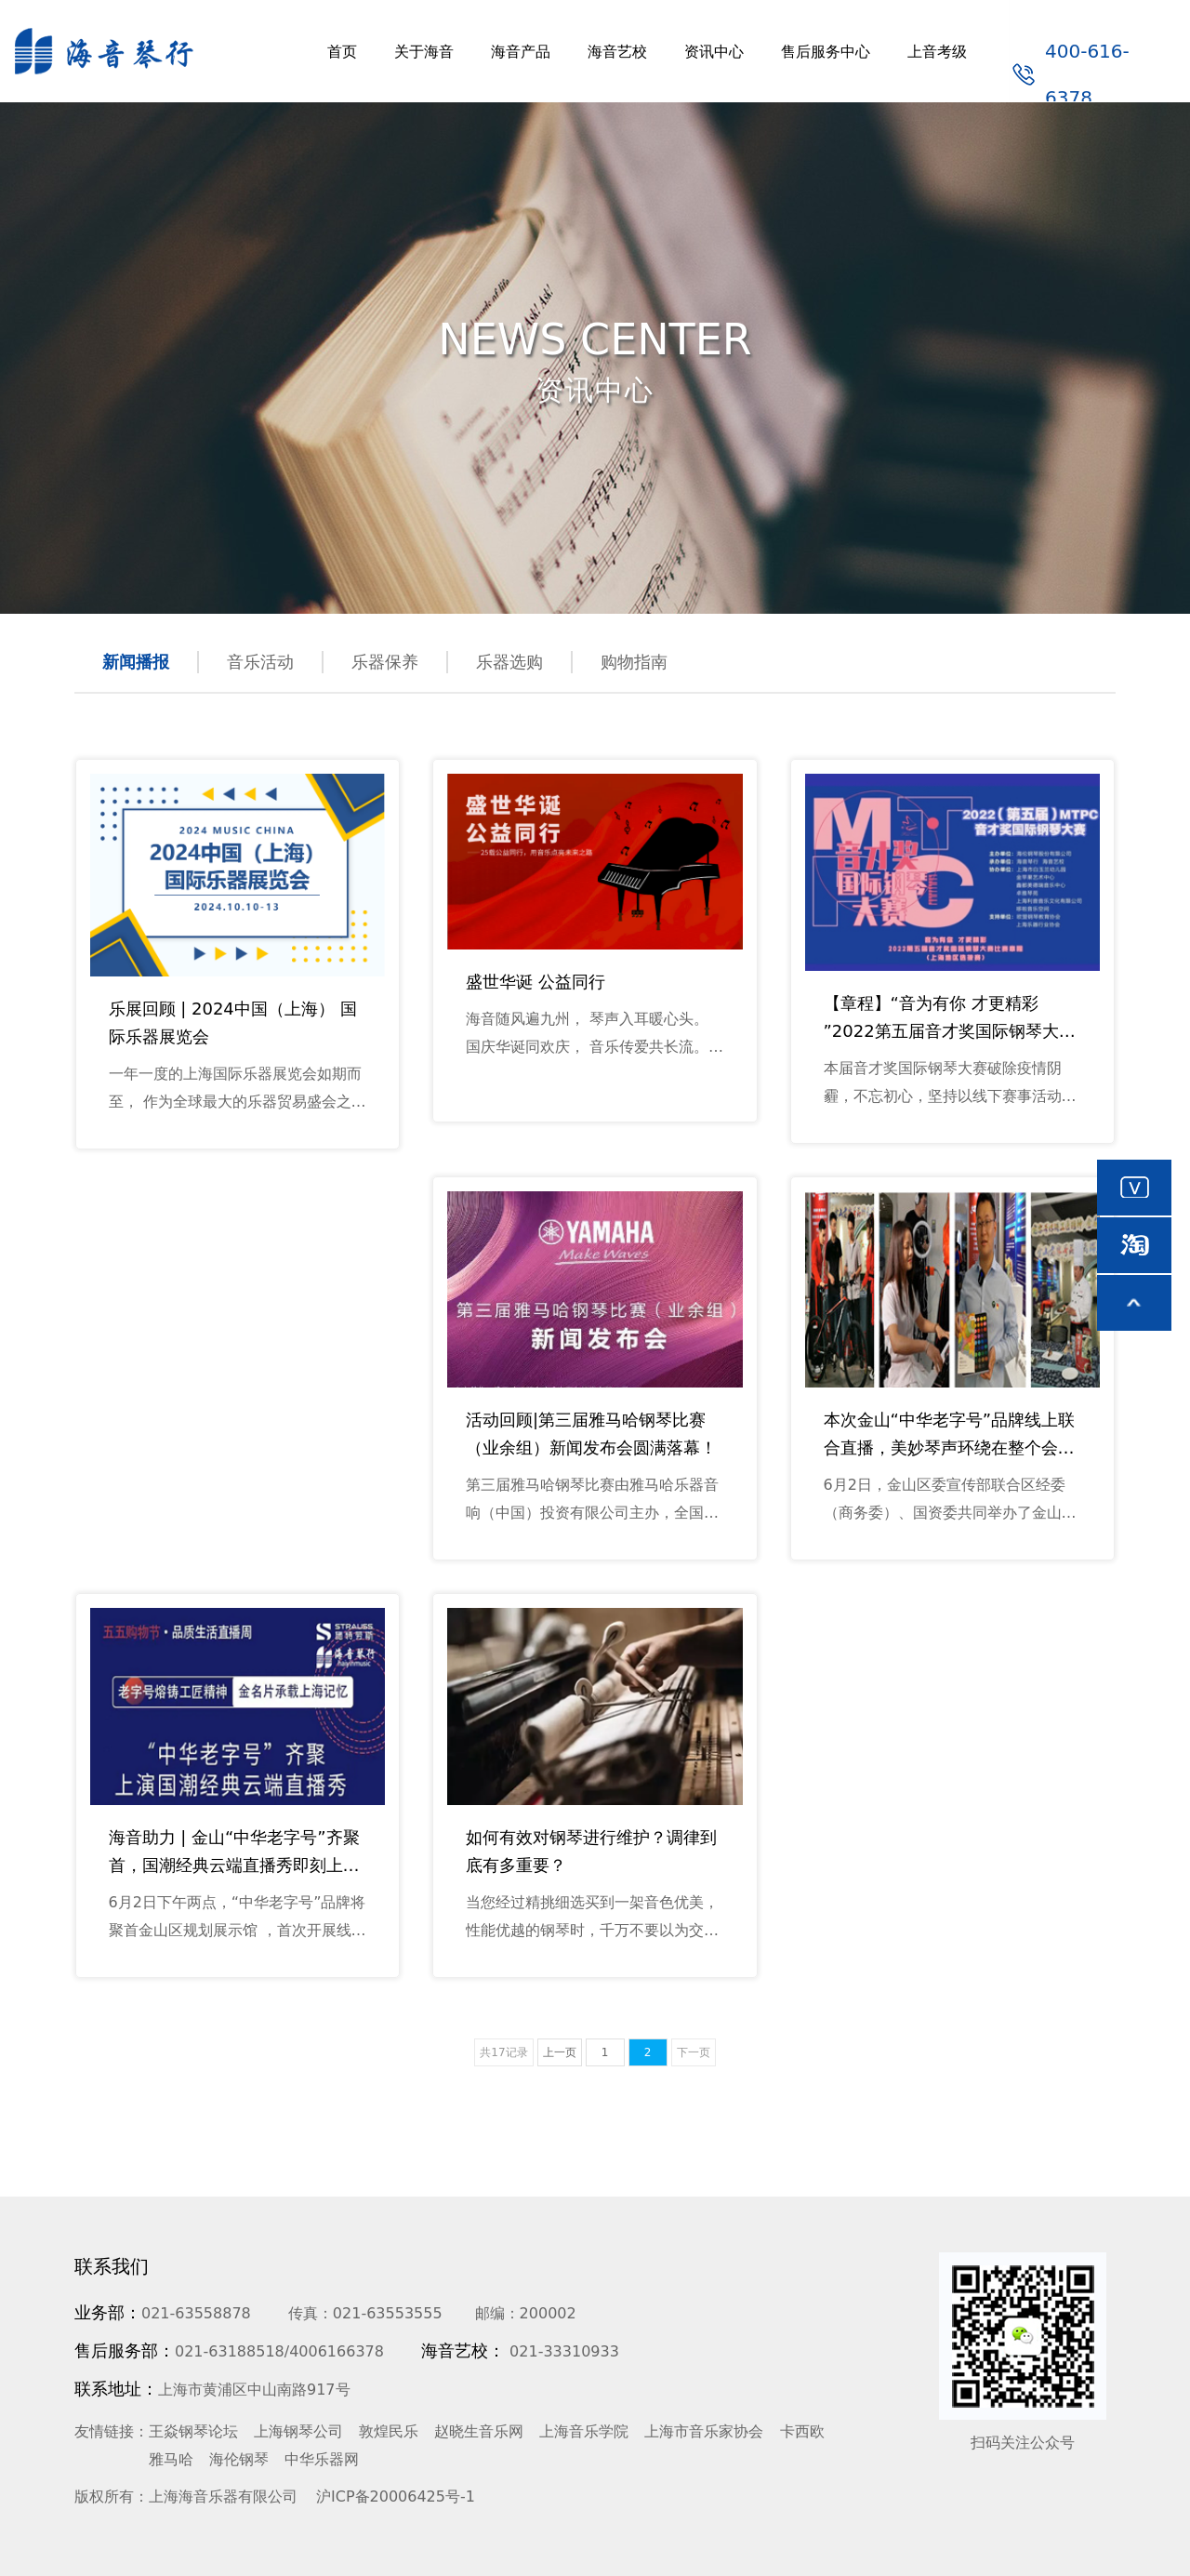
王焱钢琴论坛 (193, 2431)
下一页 (693, 2052)
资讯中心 (714, 51)
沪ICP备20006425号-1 (395, 2496)
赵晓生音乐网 (478, 2431)
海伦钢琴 (239, 2459)
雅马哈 (171, 2459)
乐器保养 (384, 661)
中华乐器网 (321, 2459)
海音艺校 (617, 51)
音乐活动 (260, 661)
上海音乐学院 (583, 2431)
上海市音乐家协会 (703, 2431)
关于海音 (424, 51)
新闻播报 (135, 661)
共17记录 (503, 2052)
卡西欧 (802, 2431)
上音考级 (937, 51)
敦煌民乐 (388, 2431)
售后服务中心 (825, 51)
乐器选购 (509, 661)
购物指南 (634, 661)
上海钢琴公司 (298, 2431)
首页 (342, 51)
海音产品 (520, 51)
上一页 (559, 2052)
